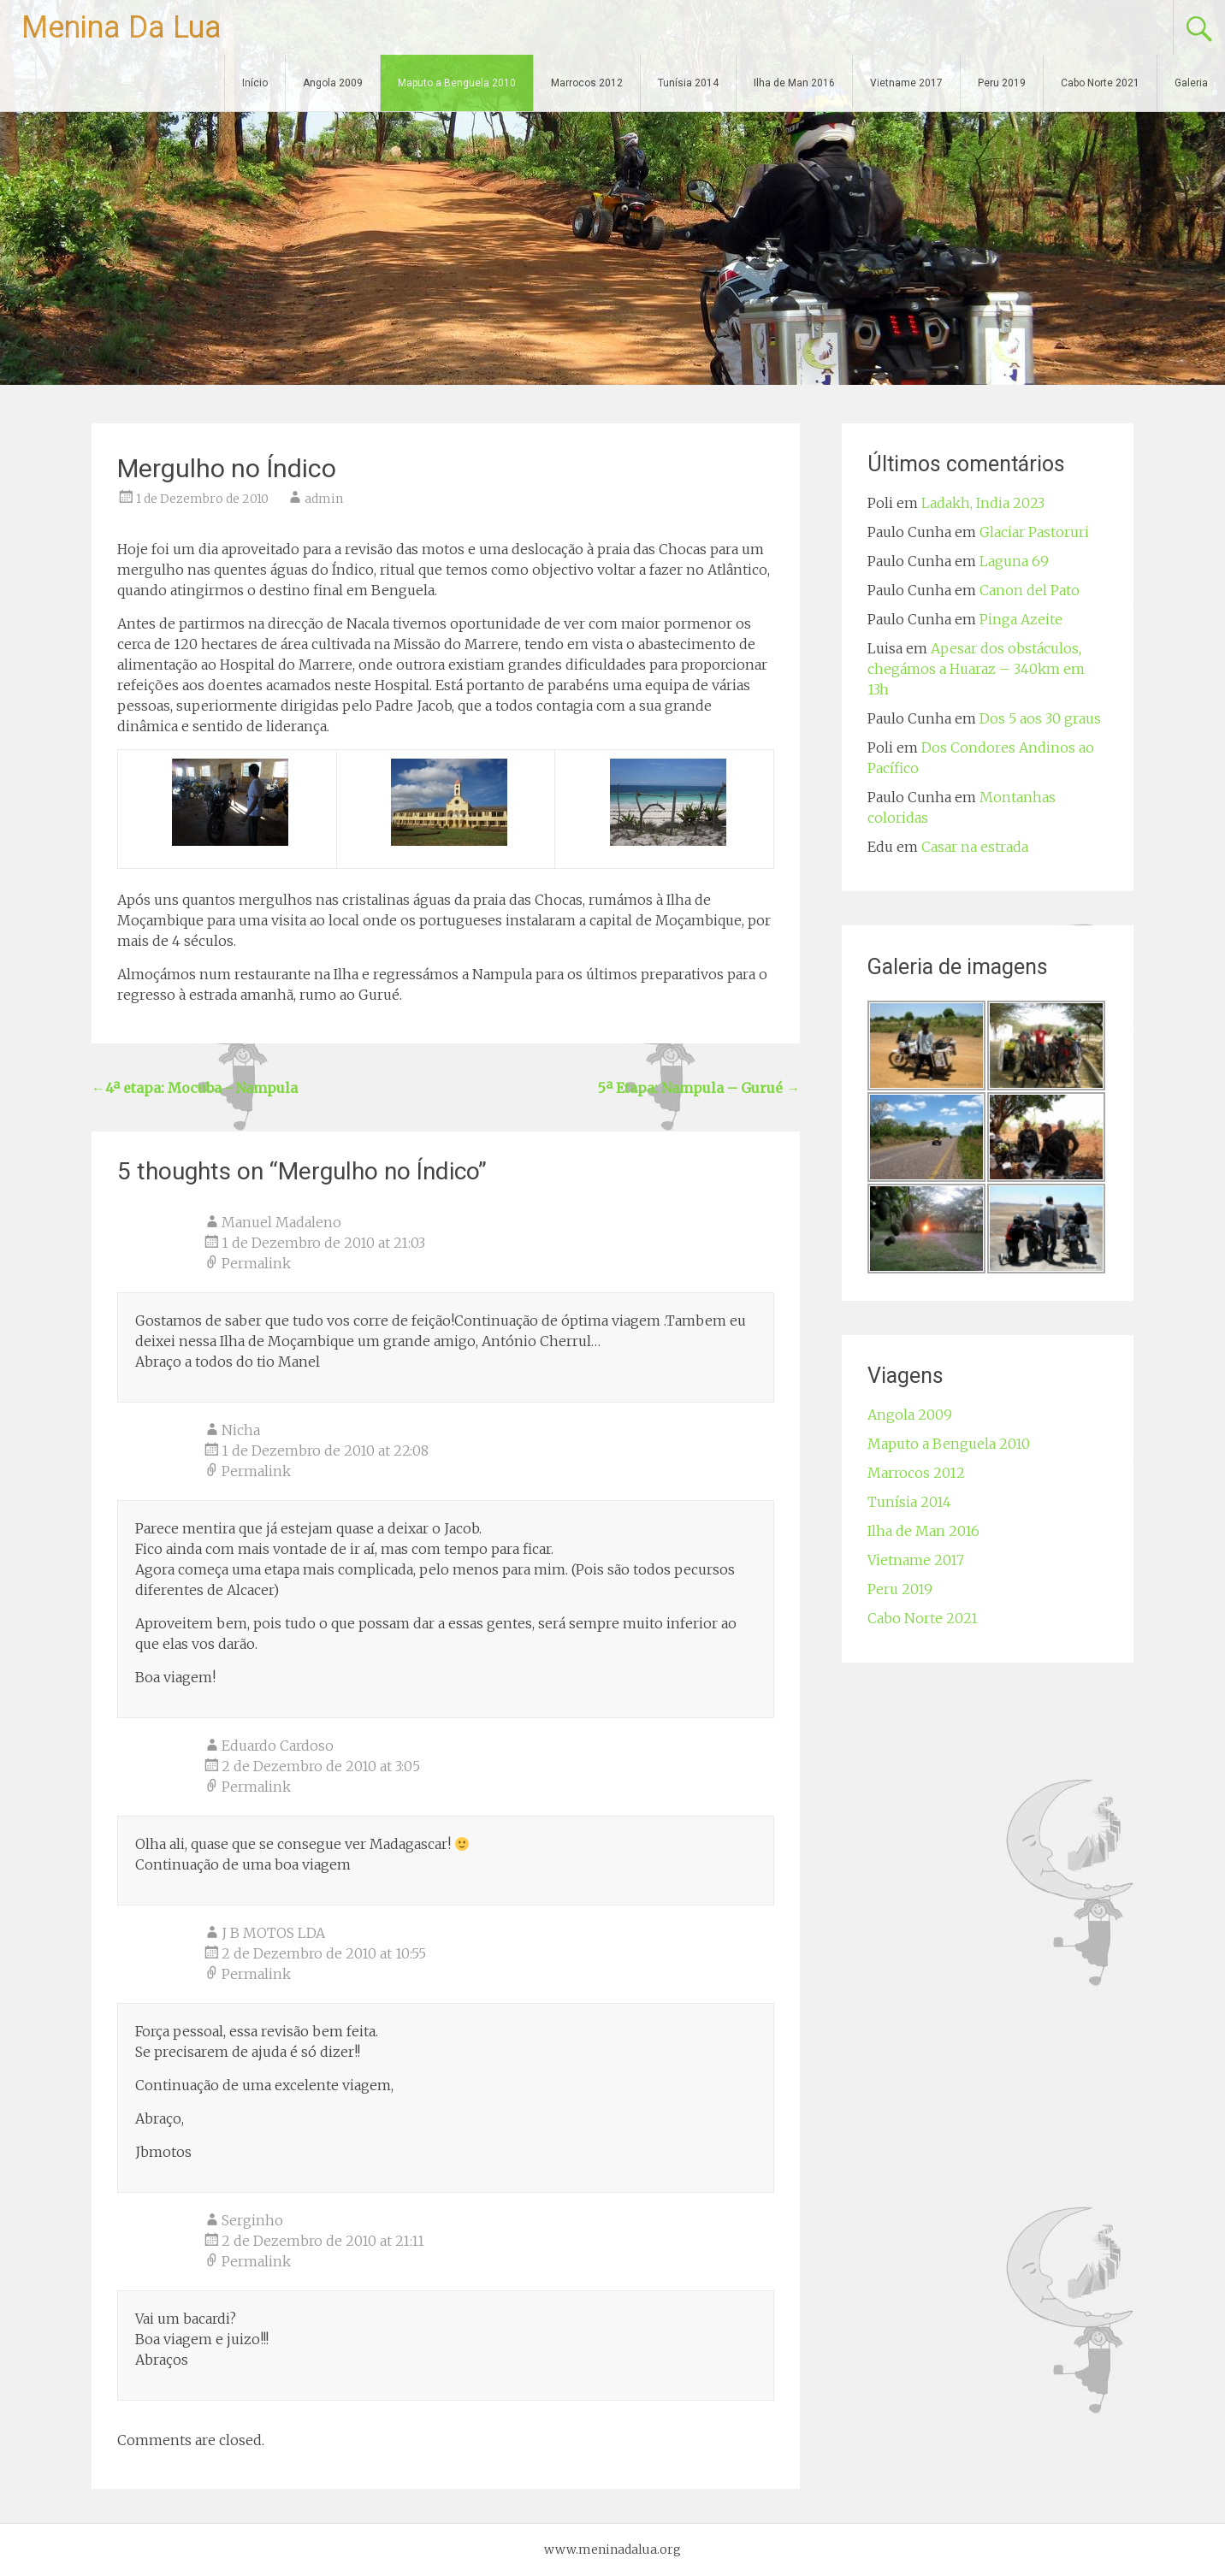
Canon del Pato (1029, 590)
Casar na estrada (974, 846)
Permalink (256, 1263)
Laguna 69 (1014, 561)
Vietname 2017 (906, 83)
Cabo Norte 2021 (1100, 83)
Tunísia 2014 (688, 83)
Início (255, 83)
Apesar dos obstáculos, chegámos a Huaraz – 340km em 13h (976, 669)
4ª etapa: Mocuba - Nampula (195, 1087)
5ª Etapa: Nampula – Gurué (699, 1087)
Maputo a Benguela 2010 (457, 83)
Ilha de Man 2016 (794, 83)
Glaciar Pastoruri (1034, 532)
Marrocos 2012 (587, 83)
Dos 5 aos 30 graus (1040, 718)
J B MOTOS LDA (273, 1932)
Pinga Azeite (1020, 619)
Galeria (1191, 83)
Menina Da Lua (121, 27)
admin (324, 498)
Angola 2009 (333, 83)
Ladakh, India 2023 (983, 502)
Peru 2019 (1002, 83)
